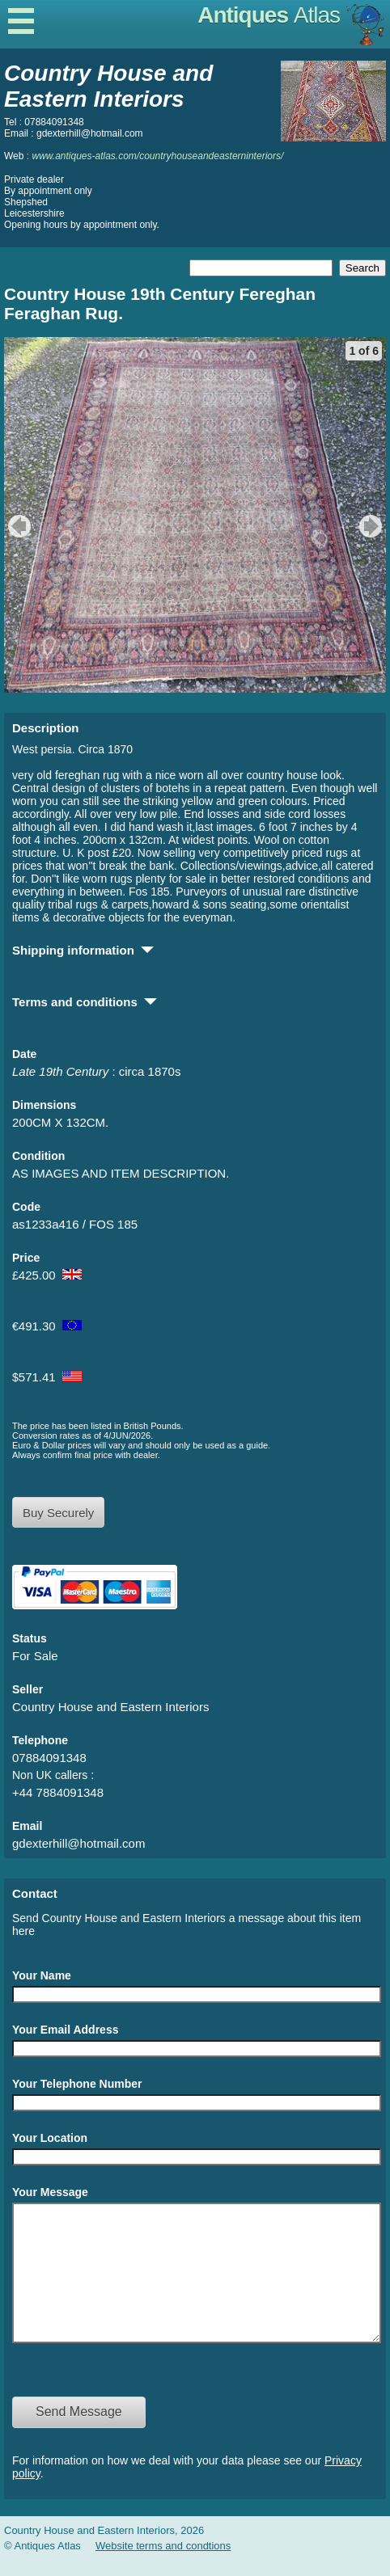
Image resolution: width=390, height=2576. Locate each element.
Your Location (49, 2137)
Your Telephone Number (77, 2083)
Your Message (50, 2192)
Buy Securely (58, 1513)
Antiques (268, 14)
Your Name (41, 1975)
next (372, 526)
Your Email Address (65, 2029)
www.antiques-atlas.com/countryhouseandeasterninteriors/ (157, 156)
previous (17, 526)
